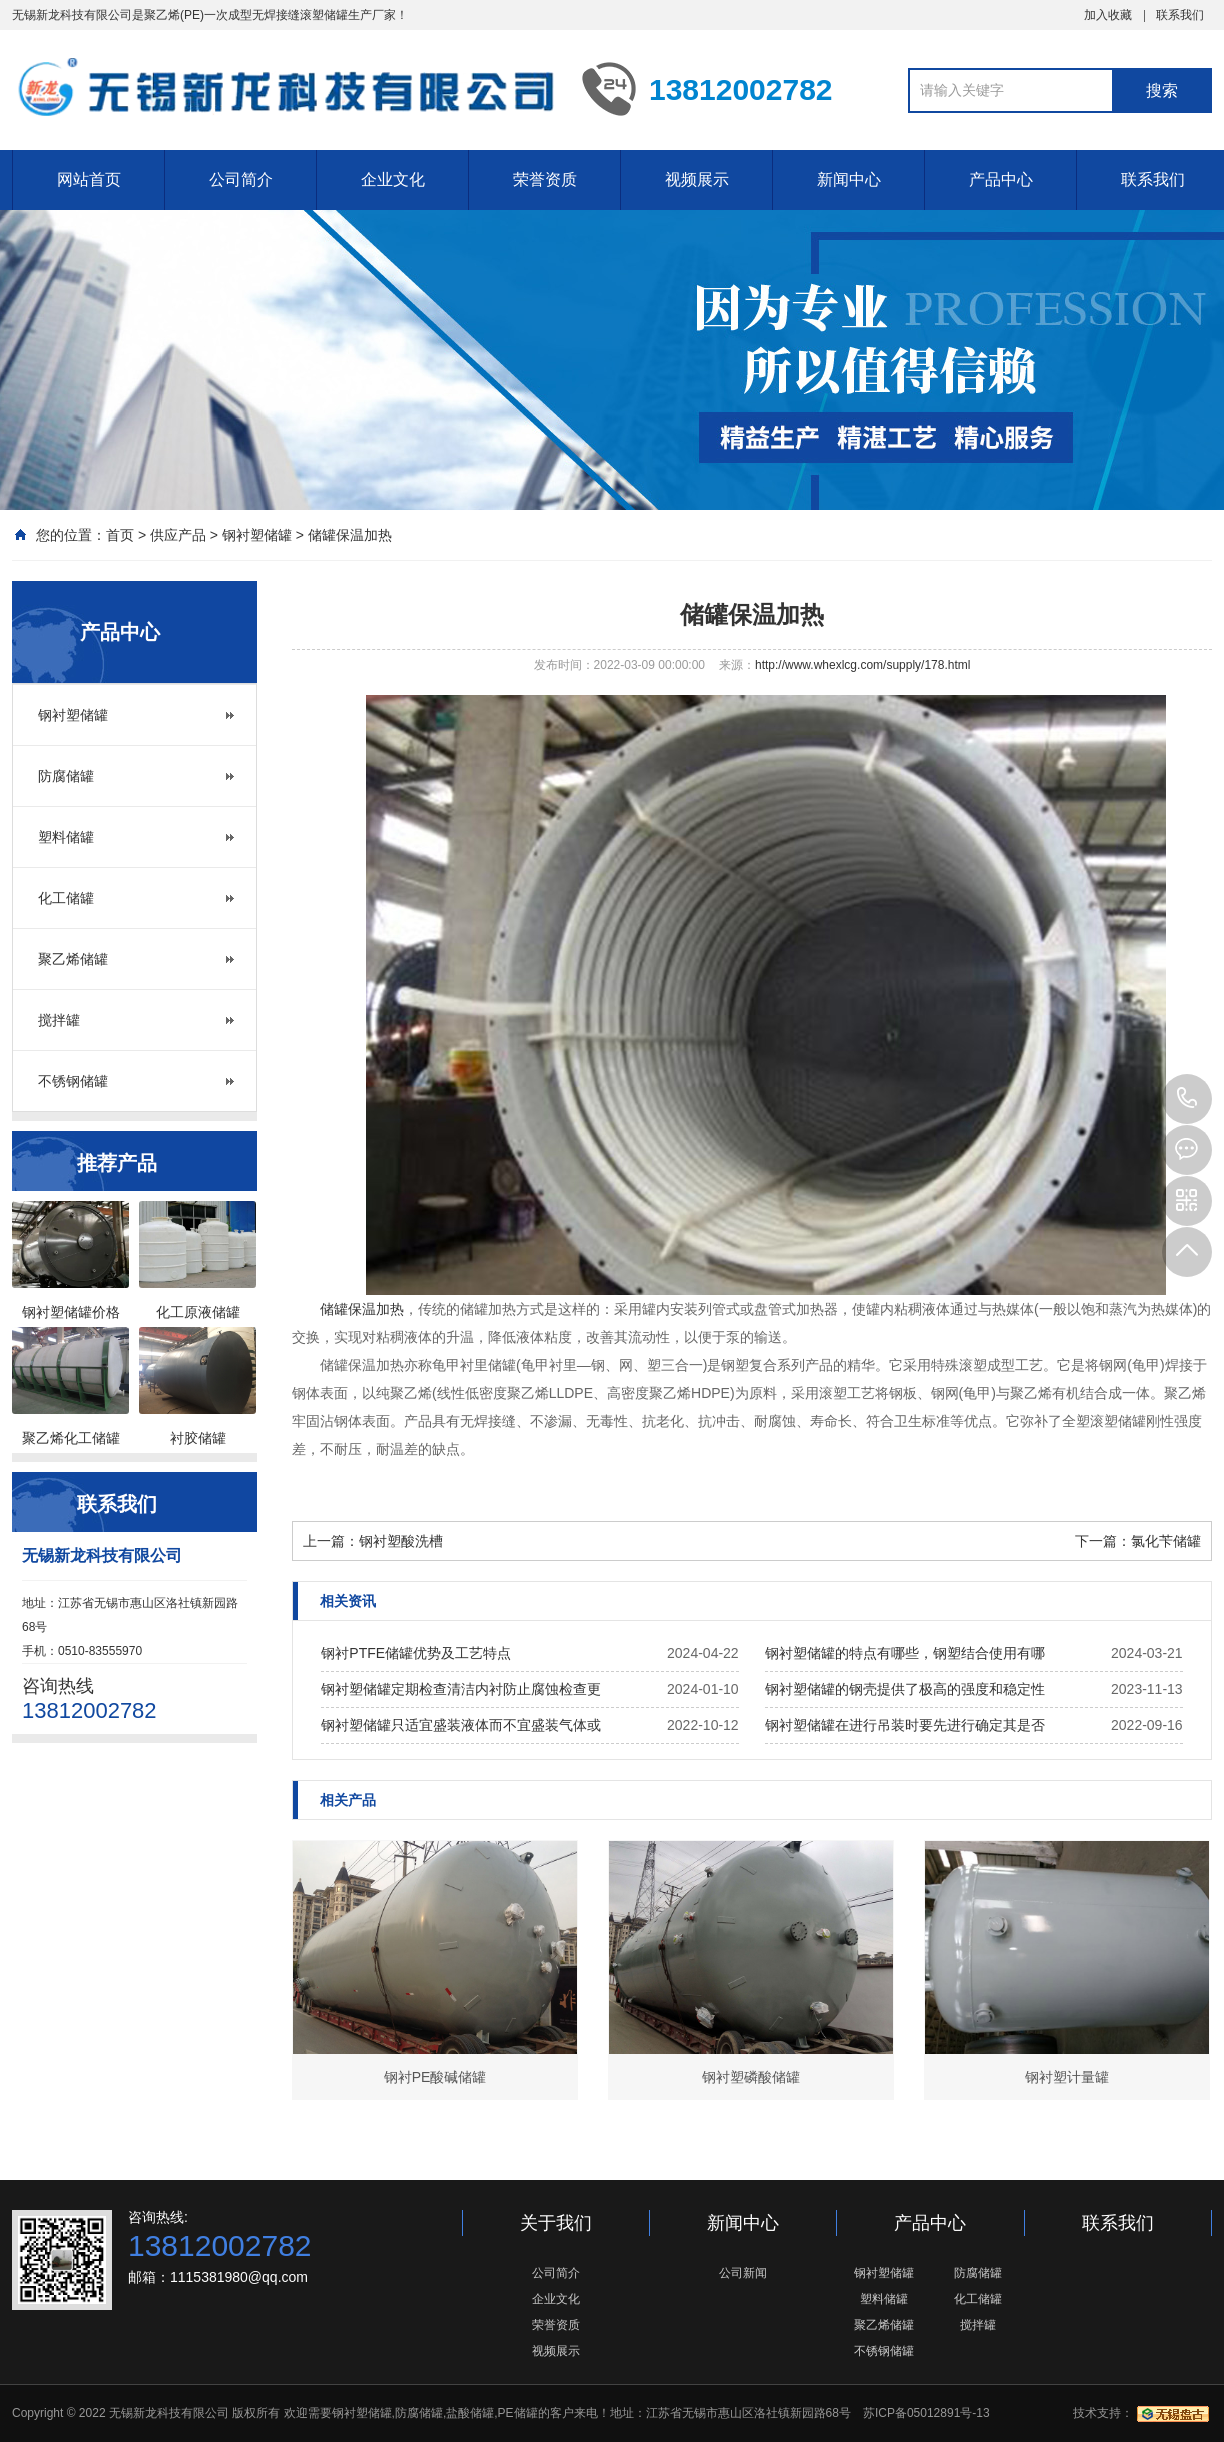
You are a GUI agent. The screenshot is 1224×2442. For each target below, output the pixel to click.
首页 (120, 535)
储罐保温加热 (350, 535)
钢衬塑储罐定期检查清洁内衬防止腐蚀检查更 (461, 1689)
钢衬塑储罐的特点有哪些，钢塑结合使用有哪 (905, 1653)
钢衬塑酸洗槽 (401, 1541)
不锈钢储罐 (73, 1081)
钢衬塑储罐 (257, 535)
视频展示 (697, 179)
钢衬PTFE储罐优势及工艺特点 (416, 1653)
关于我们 (556, 2223)
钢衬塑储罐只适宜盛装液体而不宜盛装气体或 (461, 1725)
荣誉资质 (545, 179)
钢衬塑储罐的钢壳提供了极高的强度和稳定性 (905, 1689)
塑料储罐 (66, 837)
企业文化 (393, 179)
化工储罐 (66, 898)
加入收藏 (1108, 15)
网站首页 (89, 179)
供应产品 (178, 535)
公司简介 (241, 179)
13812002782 (1187, 1099)
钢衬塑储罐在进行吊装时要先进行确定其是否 (905, 1725)
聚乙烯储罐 (73, 959)
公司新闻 (743, 2273)
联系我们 (1180, 15)
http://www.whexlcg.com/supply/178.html (862, 665)
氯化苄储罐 (1166, 1541)
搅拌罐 (59, 1020)
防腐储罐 (66, 776)
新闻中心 (849, 179)
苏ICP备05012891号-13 (926, 2413)
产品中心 (1001, 179)
